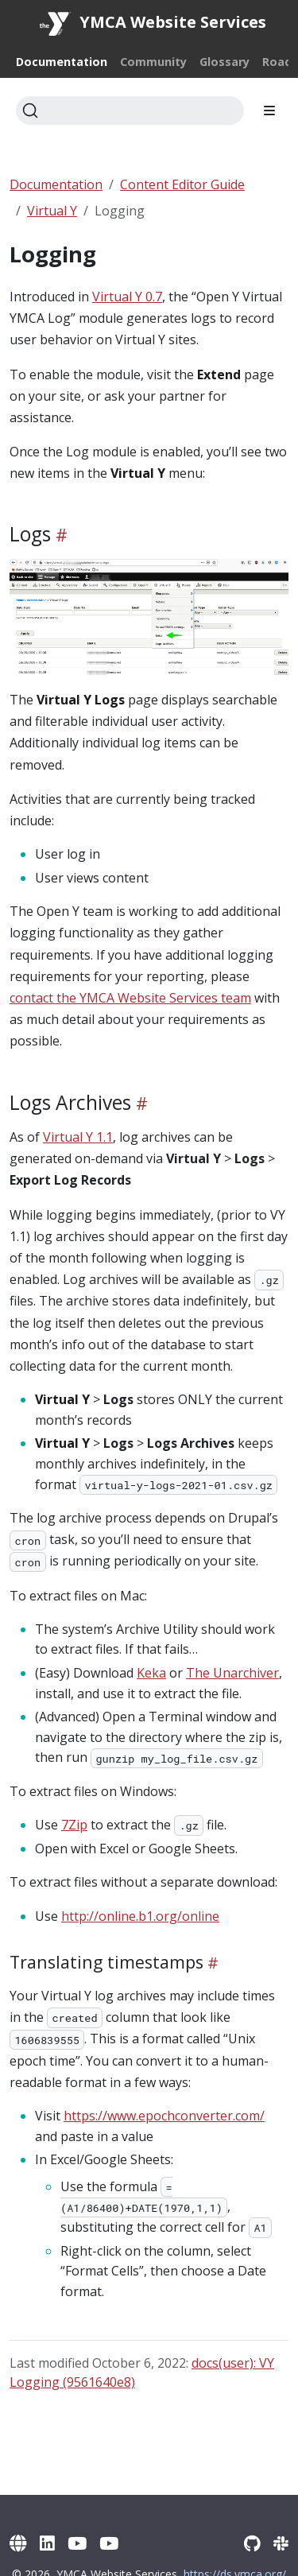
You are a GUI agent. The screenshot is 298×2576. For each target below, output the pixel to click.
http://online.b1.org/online (140, 1916)
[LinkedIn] (47, 2543)
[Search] (130, 110)
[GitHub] (252, 2543)
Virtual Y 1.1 (78, 1137)
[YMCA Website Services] (18, 2543)
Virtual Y (52, 210)
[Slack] (280, 2543)
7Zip (74, 1824)
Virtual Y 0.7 (127, 296)
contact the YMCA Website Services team (130, 998)
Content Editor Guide (182, 184)
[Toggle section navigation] (269, 110)
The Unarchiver (232, 1673)
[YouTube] (77, 2543)
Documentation (56, 184)
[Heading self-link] (59, 534)
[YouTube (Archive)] (108, 2543)
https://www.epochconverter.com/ (164, 2115)
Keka (151, 1673)
